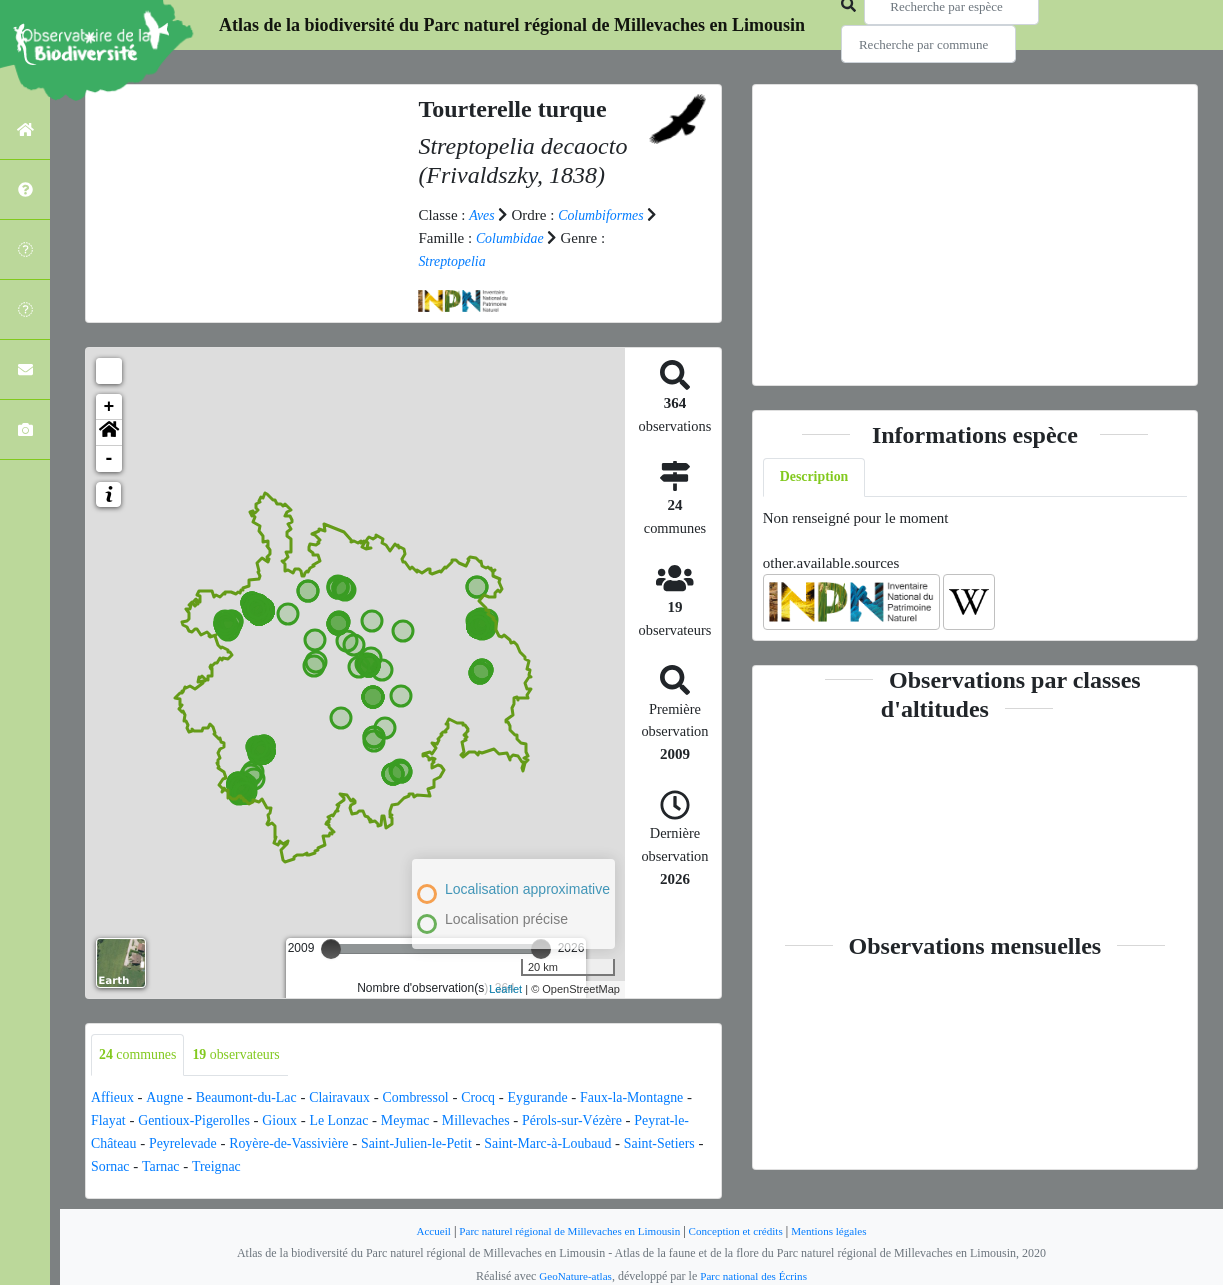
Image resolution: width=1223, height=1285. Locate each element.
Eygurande (567, 1098)
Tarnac (320, 1165)
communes (141, 1054)
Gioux (367, 1120)
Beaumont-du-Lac (256, 1098)
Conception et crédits (743, 1230)
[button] (109, 431)
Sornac (267, 1165)
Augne (169, 1098)
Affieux (114, 1098)
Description (817, 478)
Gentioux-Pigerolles (274, 1120)
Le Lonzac (430, 1120)
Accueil (417, 1230)
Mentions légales (844, 1230)
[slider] (331, 947)
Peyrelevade (303, 1143)
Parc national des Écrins (757, 1275)
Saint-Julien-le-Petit (554, 1143)
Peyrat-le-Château (200, 1143)
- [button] (109, 457)
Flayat (183, 1120)
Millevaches (575, 1120)
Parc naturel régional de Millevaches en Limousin (564, 1230)
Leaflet (505, 988)
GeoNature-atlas (571, 1275)
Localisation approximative (527, 888)
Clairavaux (356, 1098)
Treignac (379, 1165)
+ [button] (109, 405)
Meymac (500, 1120)
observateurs (246, 1054)
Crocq (504, 1098)
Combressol (438, 1098)
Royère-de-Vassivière (417, 1143)
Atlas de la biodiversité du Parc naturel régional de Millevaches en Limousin (512, 25)
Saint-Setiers (195, 1165)
